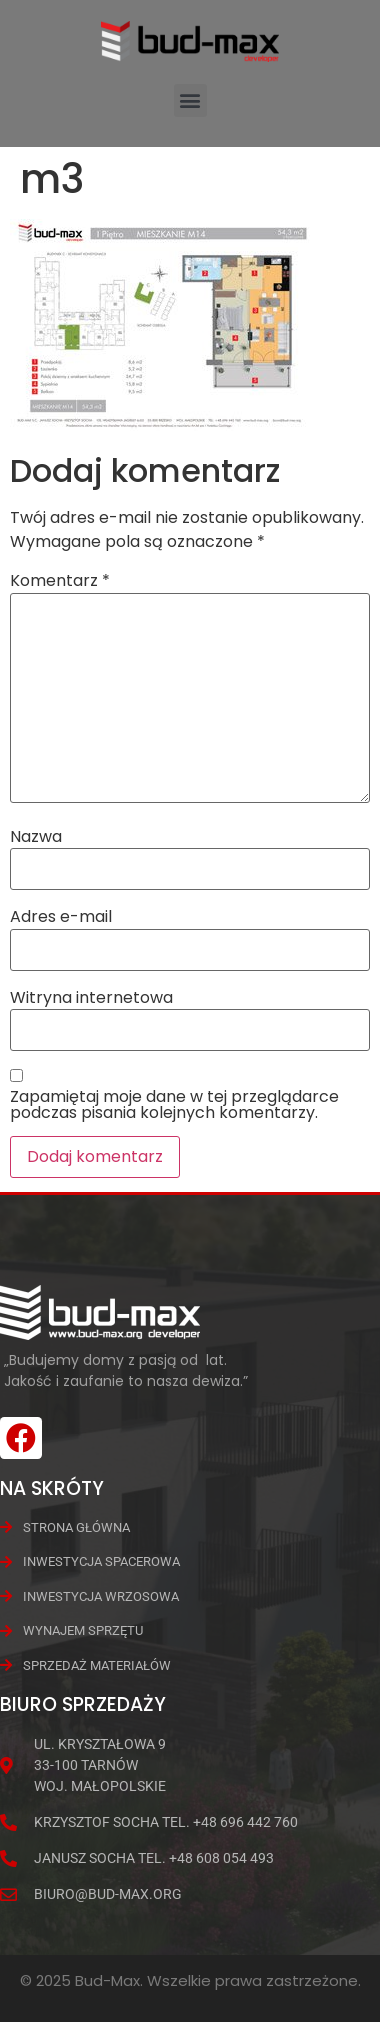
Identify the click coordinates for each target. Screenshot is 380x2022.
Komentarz (60, 581)
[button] (190, 100)
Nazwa (36, 837)
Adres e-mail (61, 917)
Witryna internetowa (91, 998)
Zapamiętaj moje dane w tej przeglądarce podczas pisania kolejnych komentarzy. (174, 1105)
